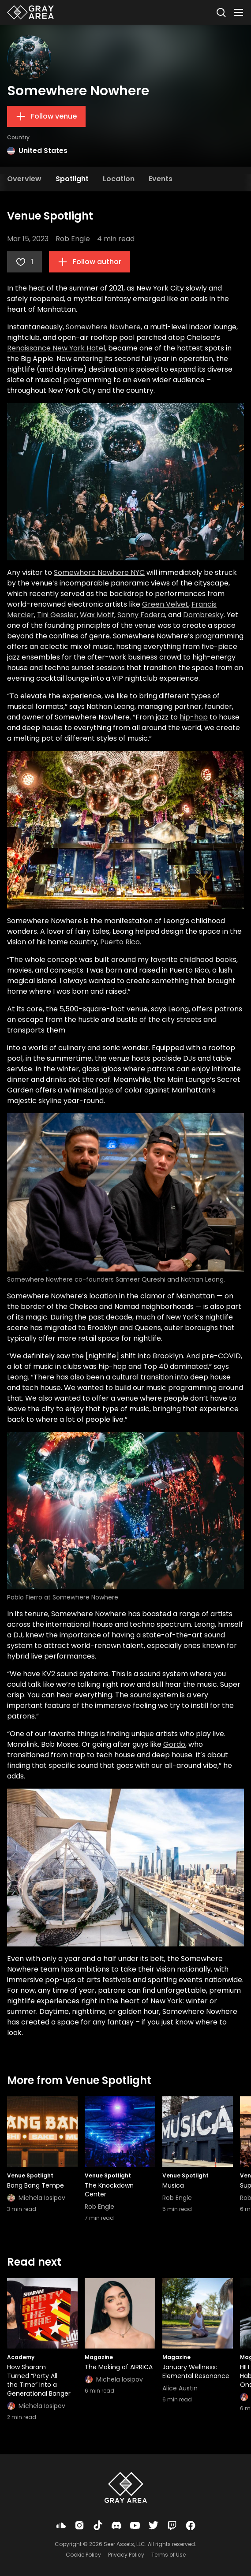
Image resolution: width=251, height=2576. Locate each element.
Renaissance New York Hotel (56, 348)
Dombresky (203, 615)
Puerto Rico (120, 942)
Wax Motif (97, 615)
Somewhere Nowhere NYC (99, 572)
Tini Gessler (57, 615)
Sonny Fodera (141, 615)
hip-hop (194, 717)
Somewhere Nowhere (103, 327)
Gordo (174, 1744)
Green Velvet (165, 604)
